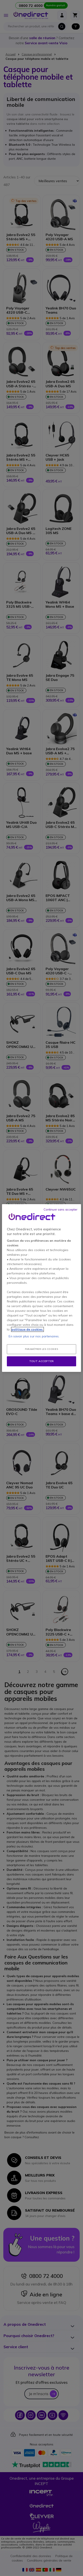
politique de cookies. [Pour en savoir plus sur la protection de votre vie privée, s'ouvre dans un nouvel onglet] (27, 1329)
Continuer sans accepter (61, 1209)
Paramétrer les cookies (41, 1349)
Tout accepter (41, 1361)
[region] (41, 1288)
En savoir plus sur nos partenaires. (34, 1336)
